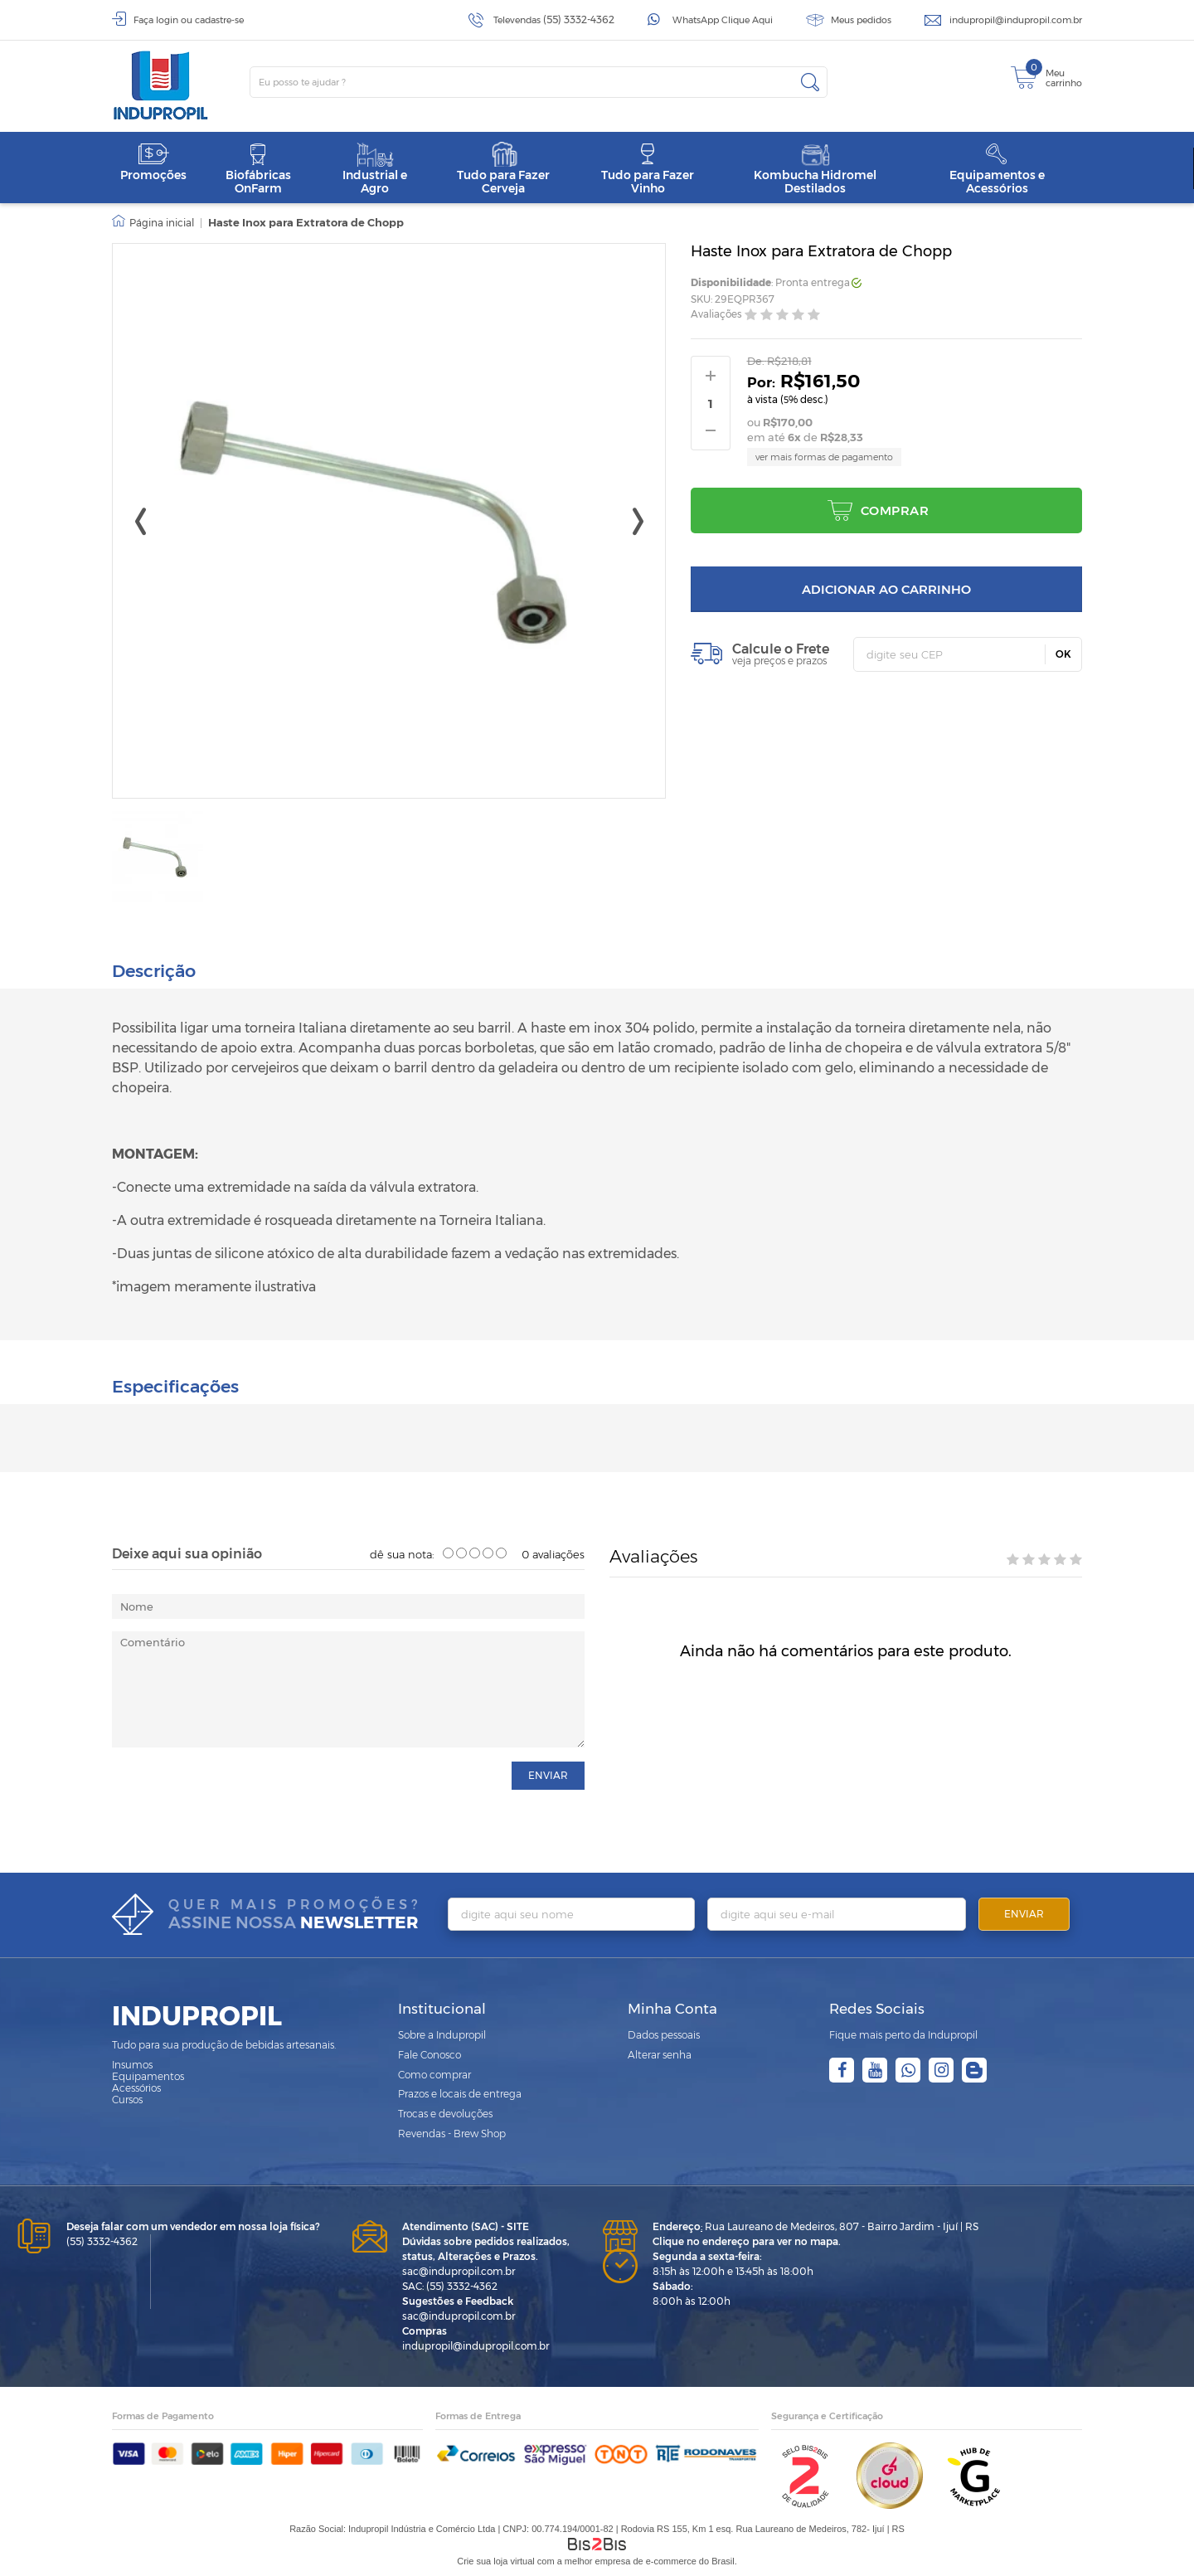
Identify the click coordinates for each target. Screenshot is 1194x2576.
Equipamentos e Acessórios (997, 169)
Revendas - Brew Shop (452, 2132)
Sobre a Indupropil (442, 2034)
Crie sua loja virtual (496, 2560)
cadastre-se (219, 20)
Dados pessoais (664, 2034)
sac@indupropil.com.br (459, 2270)
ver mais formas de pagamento (824, 457)
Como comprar (434, 2074)
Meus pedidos (861, 20)
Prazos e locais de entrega (460, 2094)
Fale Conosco (429, 2054)
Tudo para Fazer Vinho (647, 169)
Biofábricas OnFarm (258, 169)
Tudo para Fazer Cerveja (503, 169)
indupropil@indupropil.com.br (1015, 20)
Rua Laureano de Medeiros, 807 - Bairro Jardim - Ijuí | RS (815, 2225)
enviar (548, 1774)
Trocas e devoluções (445, 2113)
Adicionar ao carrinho (886, 589)
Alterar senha (660, 2054)
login (167, 20)
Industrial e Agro (374, 169)
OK (1063, 654)
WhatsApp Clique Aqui (722, 20)
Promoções (153, 162)
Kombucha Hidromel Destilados (815, 169)
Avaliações (716, 315)
